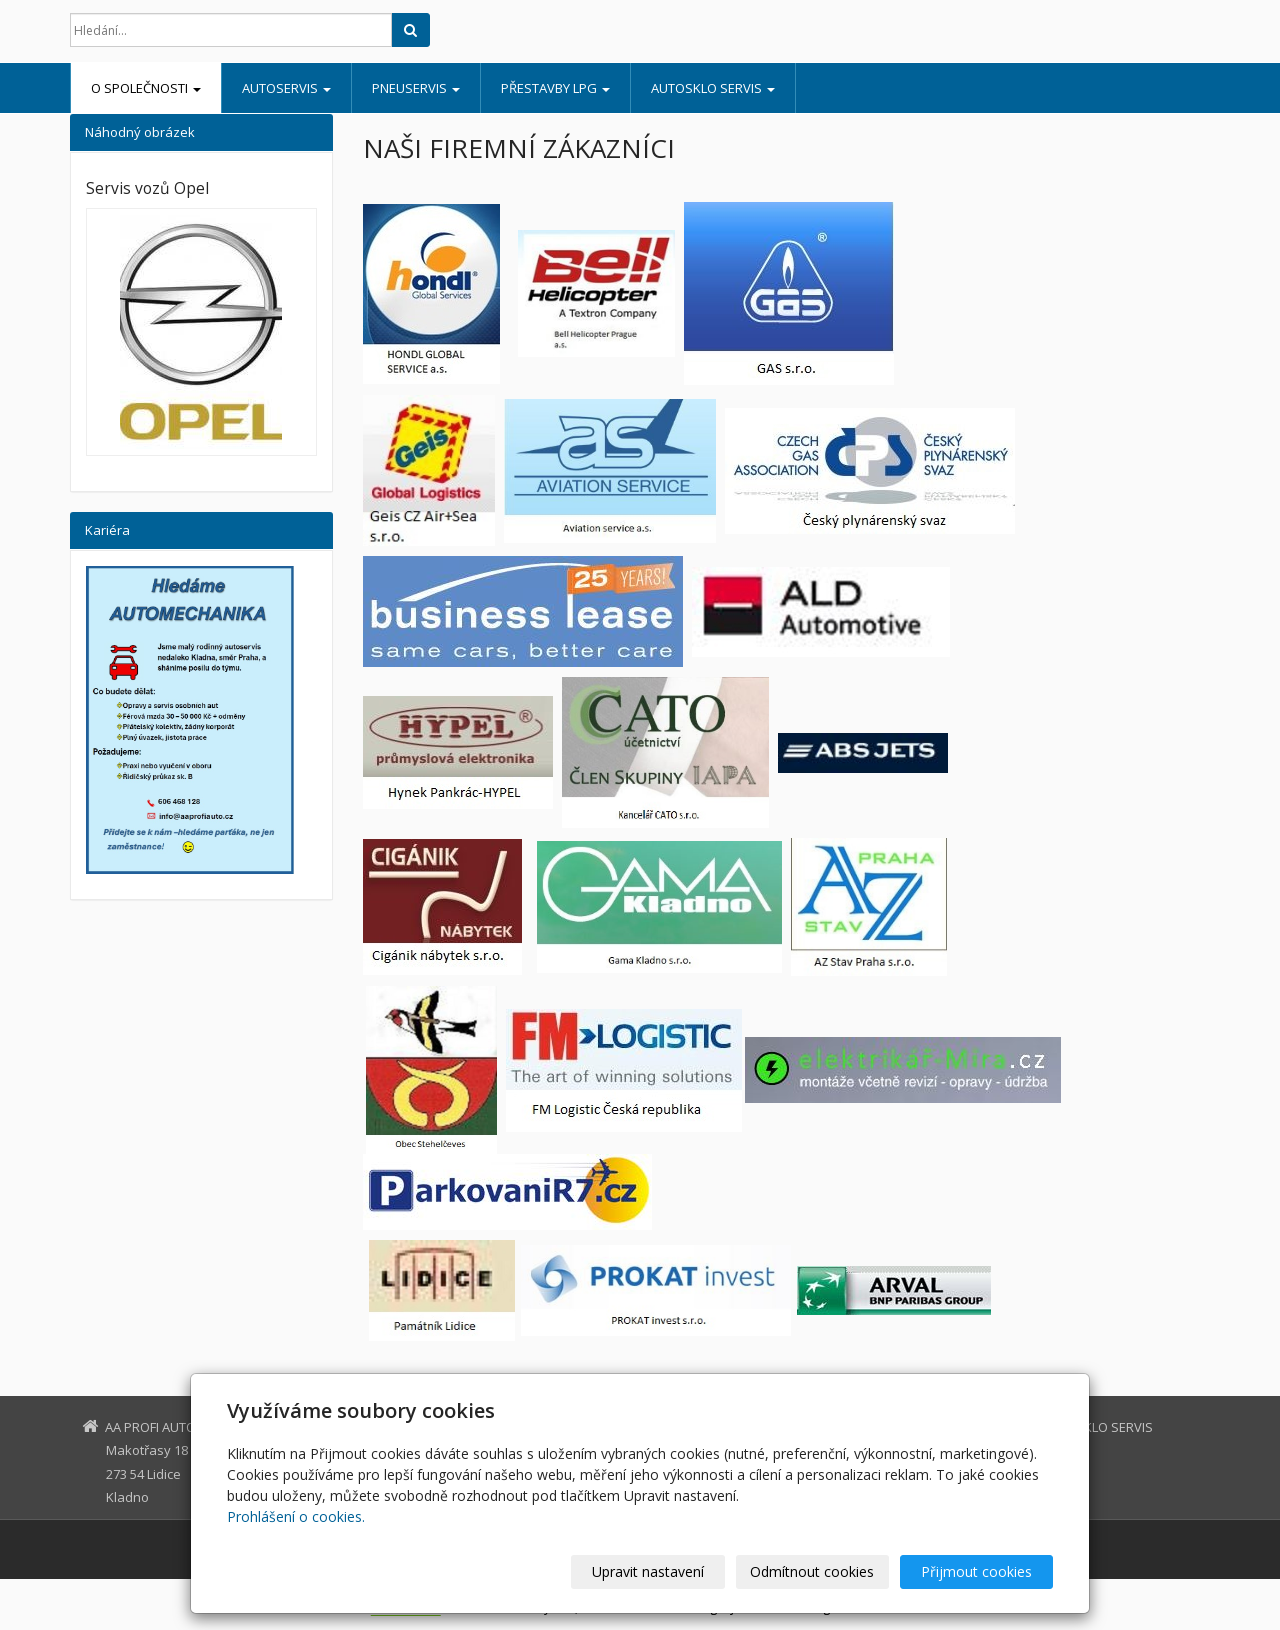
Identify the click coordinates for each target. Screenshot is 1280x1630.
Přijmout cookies (976, 1571)
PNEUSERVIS (416, 88)
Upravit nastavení (649, 1571)
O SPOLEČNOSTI (146, 88)
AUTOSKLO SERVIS (713, 88)
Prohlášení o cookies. (296, 1516)
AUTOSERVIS (286, 88)
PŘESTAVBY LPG (555, 88)
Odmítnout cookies (813, 1571)
